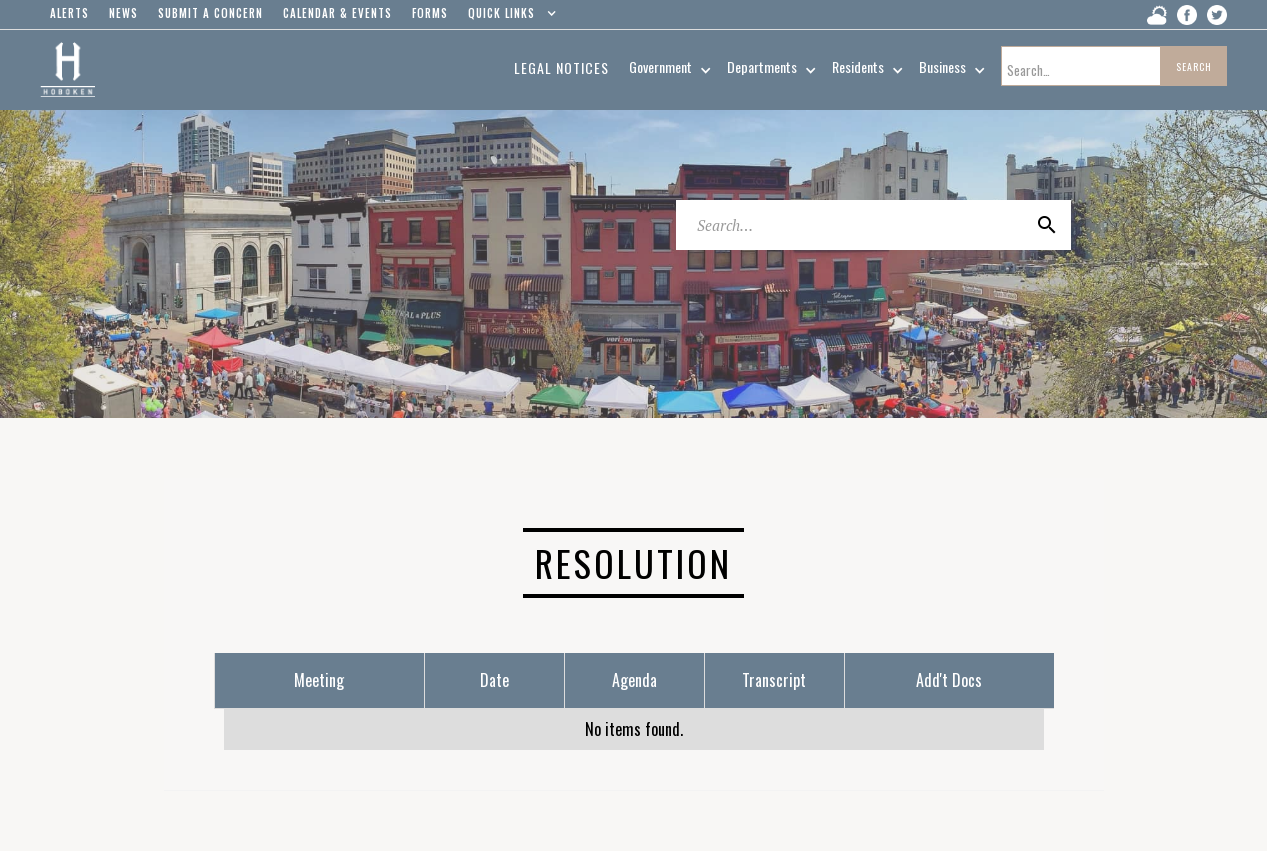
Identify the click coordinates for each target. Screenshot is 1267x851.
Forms (430, 13)
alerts (69, 13)
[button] (507, 18)
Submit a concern (210, 13)
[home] (67, 70)
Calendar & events (337, 13)
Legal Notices (561, 67)
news (123, 13)
